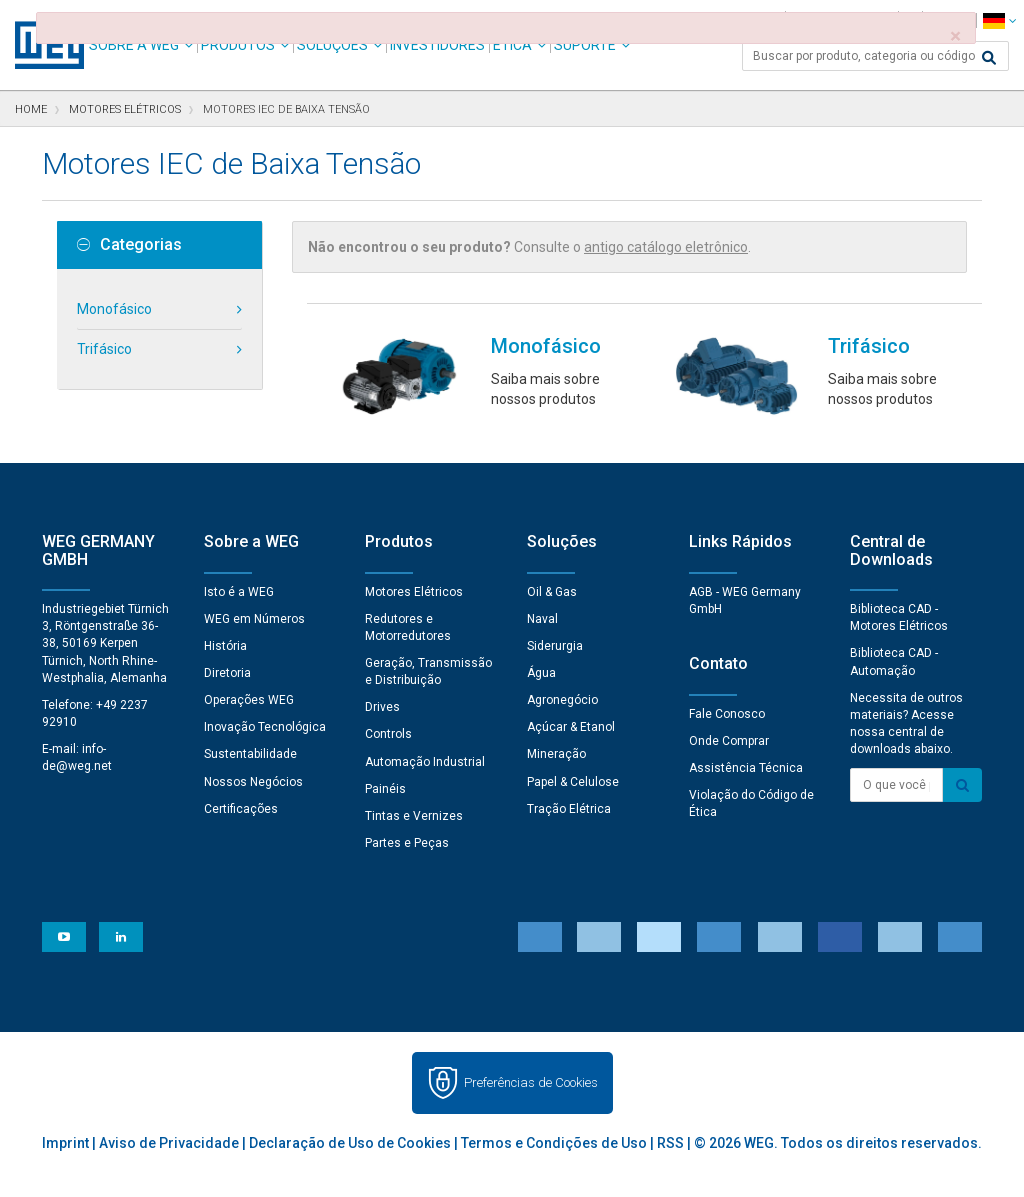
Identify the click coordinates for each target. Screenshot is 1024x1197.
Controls (388, 734)
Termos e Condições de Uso (554, 1143)
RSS (670, 1143)
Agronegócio (562, 700)
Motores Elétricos (414, 592)
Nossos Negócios (253, 782)
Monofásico (114, 309)
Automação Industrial (425, 762)
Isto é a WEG (239, 592)
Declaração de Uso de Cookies (350, 1143)
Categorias (129, 245)
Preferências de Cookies (531, 1082)
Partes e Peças (407, 843)
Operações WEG (249, 700)
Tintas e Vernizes (414, 816)
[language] (999, 20)
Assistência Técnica (746, 768)
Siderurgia (555, 646)
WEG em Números (254, 619)
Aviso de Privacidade (169, 1143)
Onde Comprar (729, 741)
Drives (382, 707)
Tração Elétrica (569, 809)
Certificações (241, 809)
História (225, 646)
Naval (542, 619)
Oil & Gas (552, 592)
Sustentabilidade (250, 754)
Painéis (385, 789)
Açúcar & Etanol (571, 727)
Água (541, 673)
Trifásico (104, 349)
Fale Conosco (727, 714)
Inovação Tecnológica (265, 727)
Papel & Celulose (573, 782)
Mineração (556, 754)
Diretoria (227, 673)
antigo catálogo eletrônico (666, 247)
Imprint (65, 1143)
